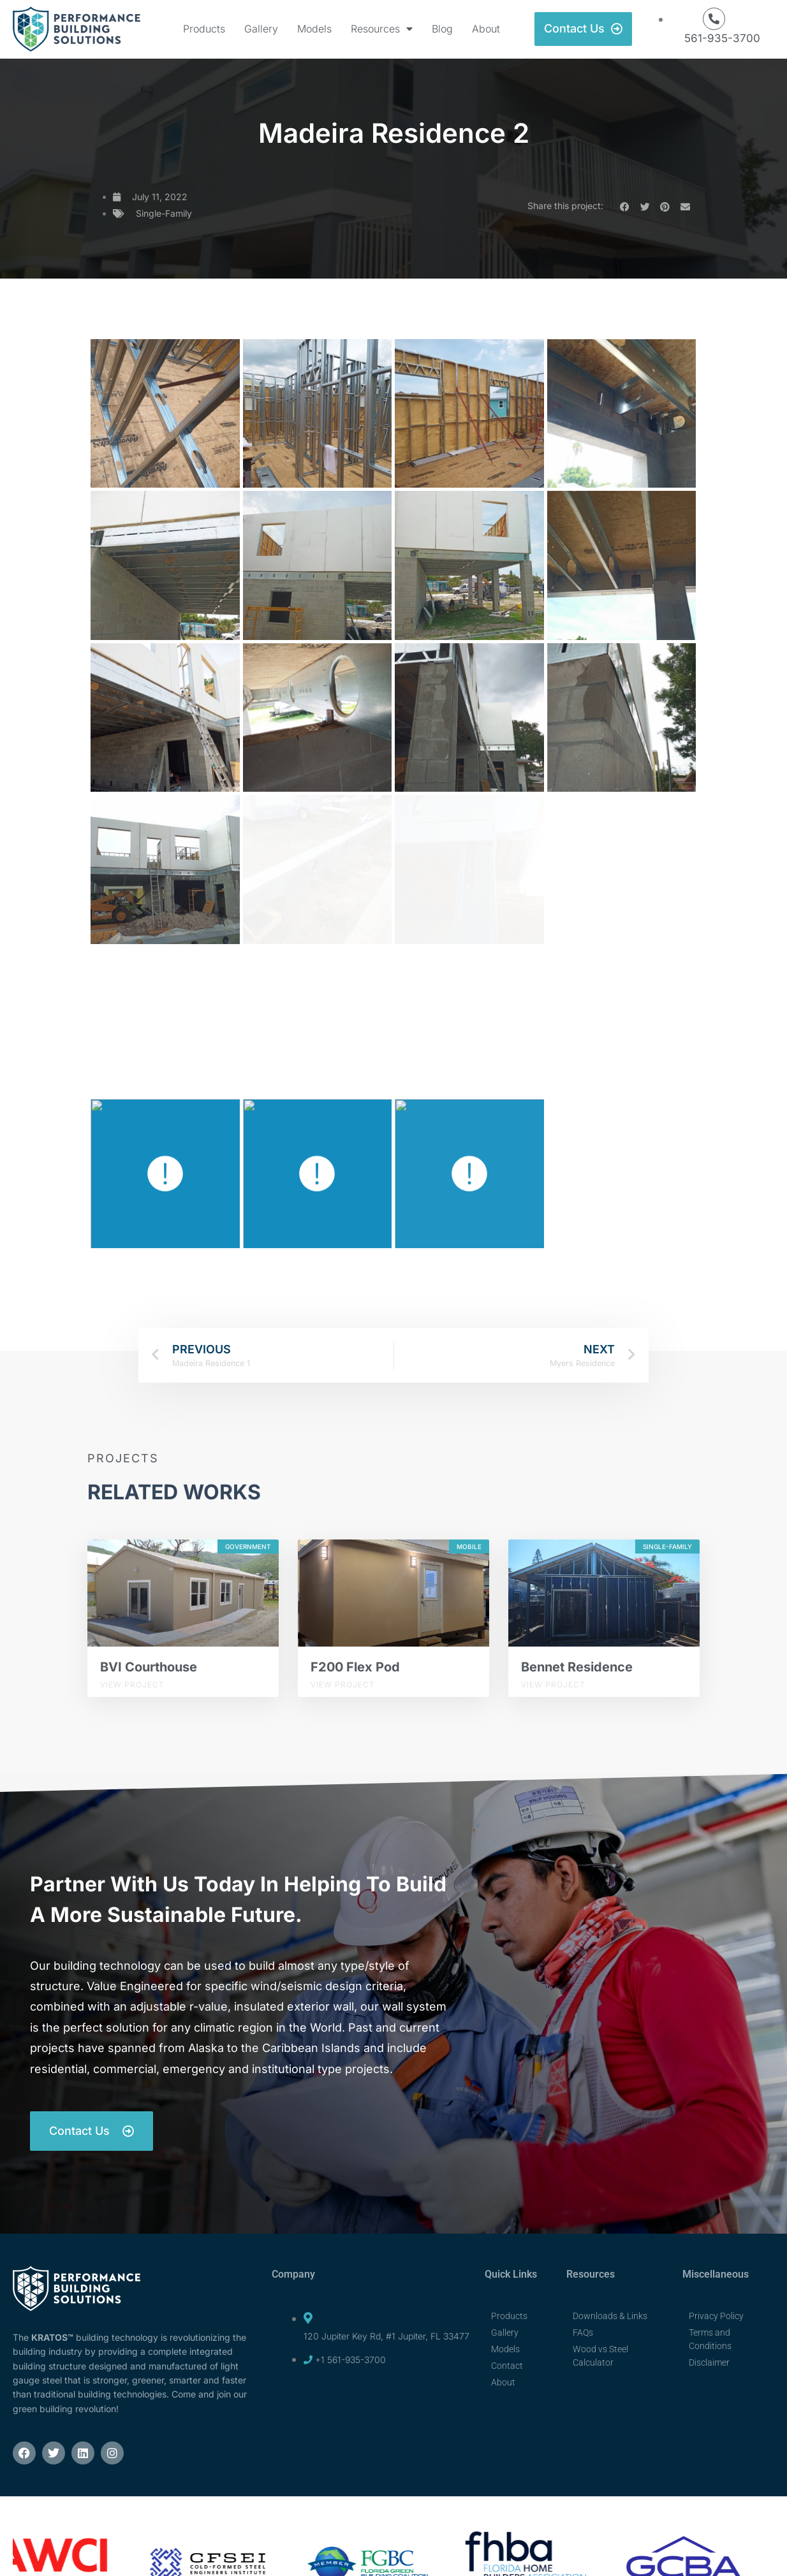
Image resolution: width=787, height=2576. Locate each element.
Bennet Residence (577, 1667)
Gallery (261, 28)
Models (314, 28)
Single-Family (164, 213)
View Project (132, 1684)
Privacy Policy (716, 2316)
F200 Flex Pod (355, 1667)
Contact (507, 2366)
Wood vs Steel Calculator (600, 2356)
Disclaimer (709, 2362)
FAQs (583, 2332)
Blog (442, 28)
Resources (382, 28)
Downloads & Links (610, 2316)
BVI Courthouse (148, 1667)
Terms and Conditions (710, 2339)
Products (204, 28)
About (486, 28)
